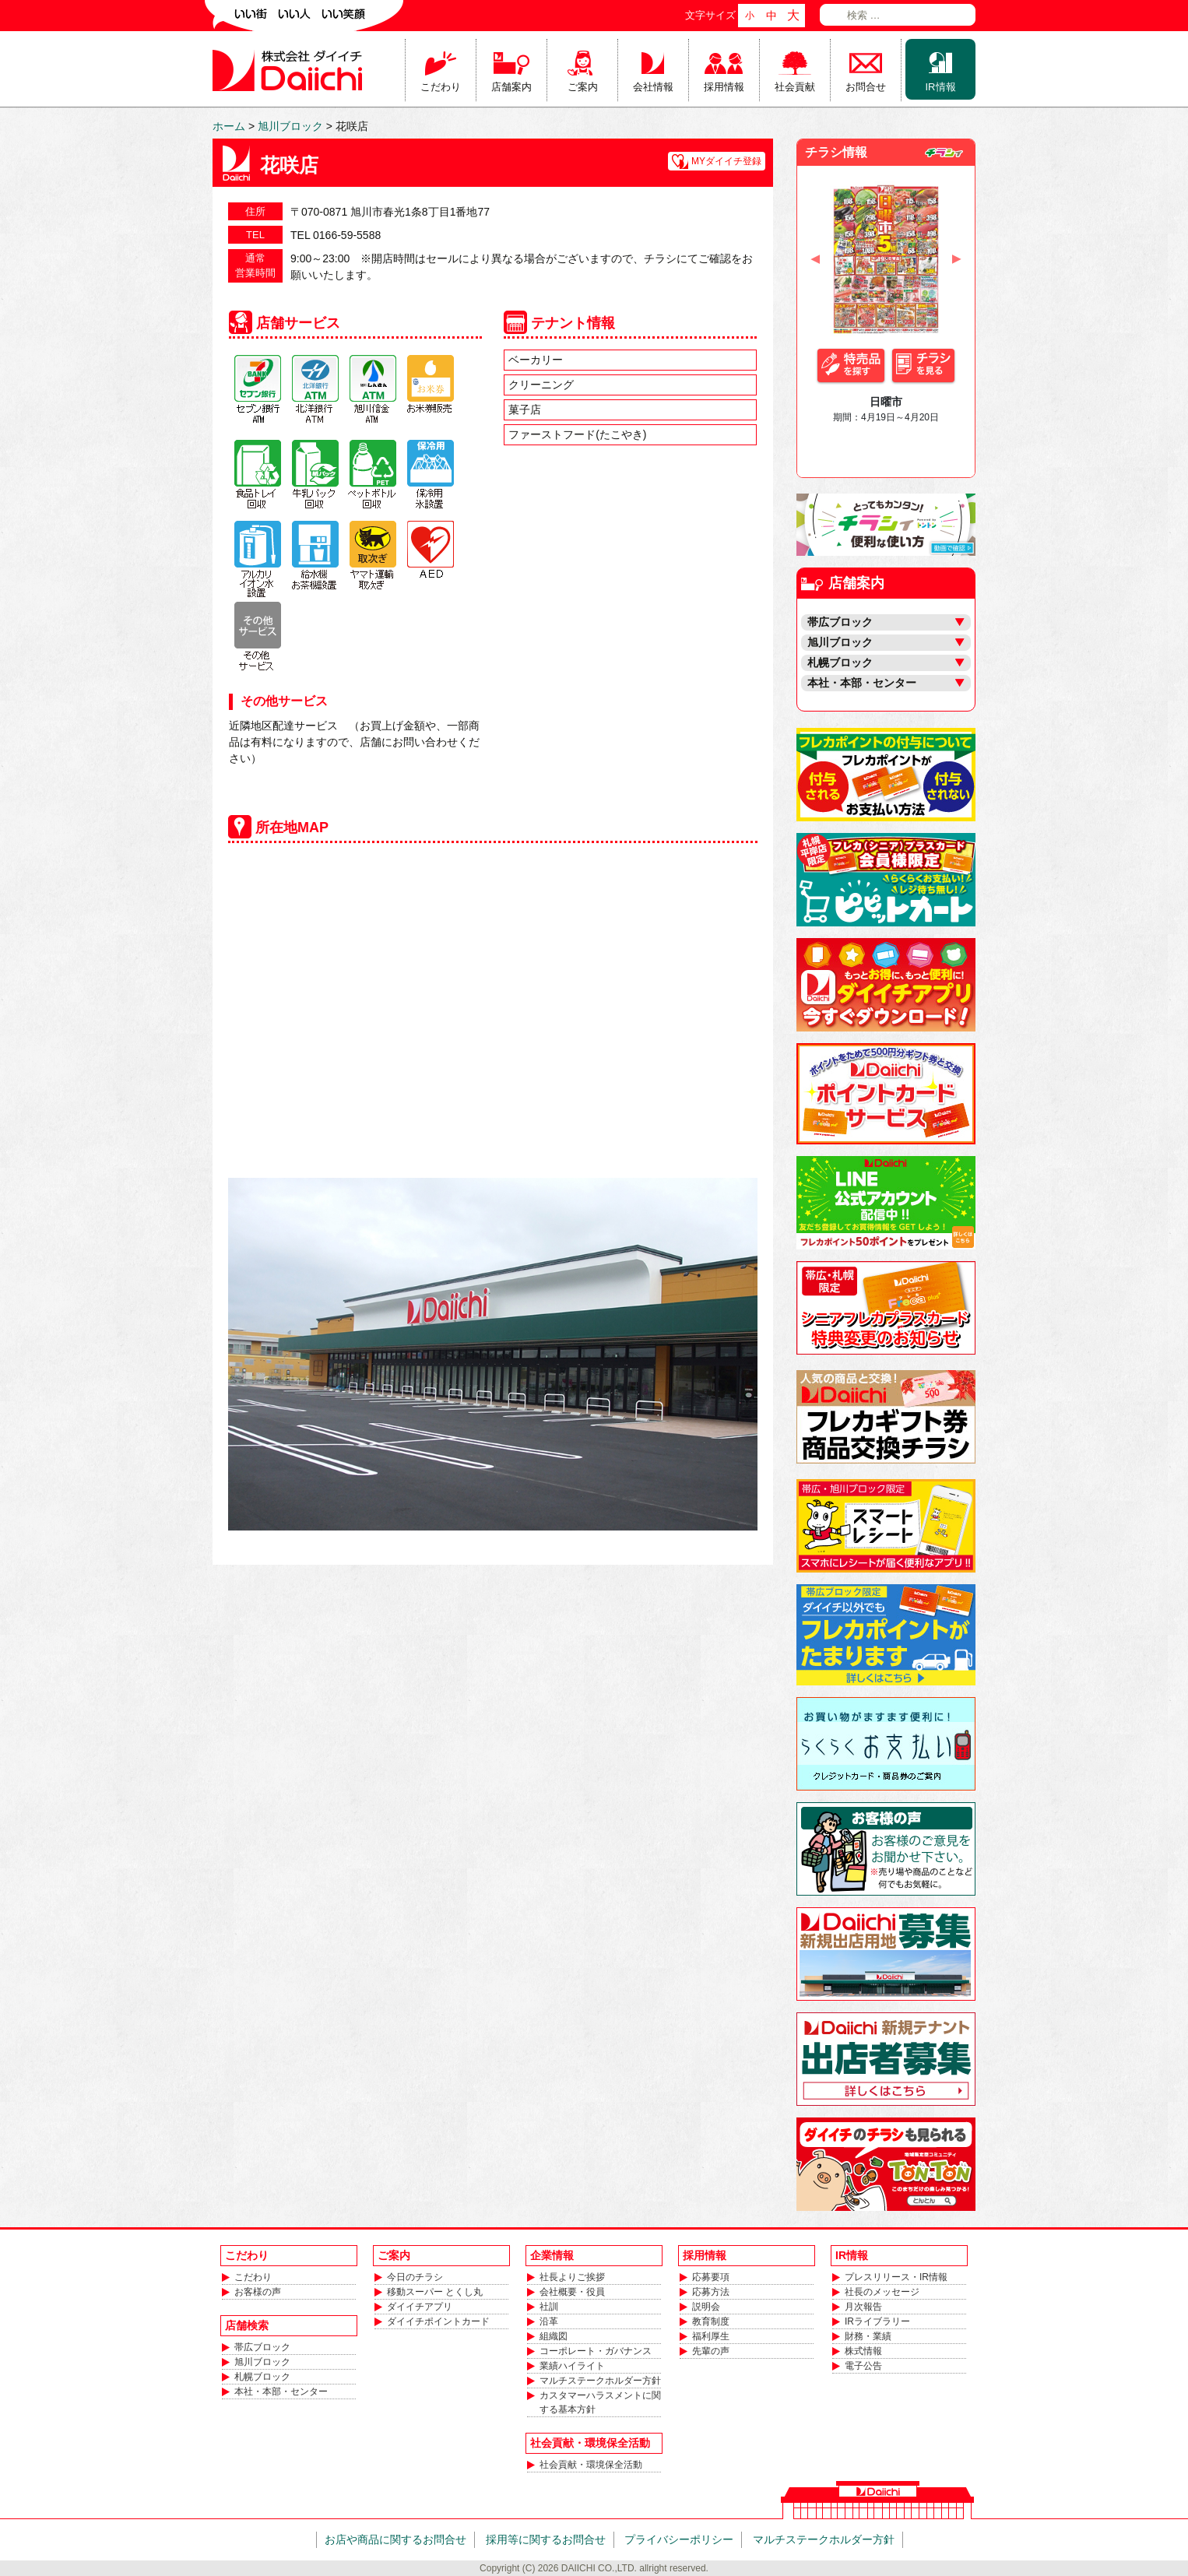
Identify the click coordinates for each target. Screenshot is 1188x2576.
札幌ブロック (262, 2376)
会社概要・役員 (572, 2291)
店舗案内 (511, 87)
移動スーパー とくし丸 (435, 2291)
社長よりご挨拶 (572, 2277)
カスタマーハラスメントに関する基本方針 (600, 2402)
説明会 (706, 2306)
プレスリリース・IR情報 (896, 2277)
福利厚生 (710, 2336)
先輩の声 (710, 2351)
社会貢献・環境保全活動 (591, 2464)
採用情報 (724, 87)
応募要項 (710, 2277)
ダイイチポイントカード (438, 2321)
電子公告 (863, 2365)
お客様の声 (257, 2291)
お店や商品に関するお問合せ (395, 2539)
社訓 (549, 2306)
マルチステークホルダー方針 (600, 2380)
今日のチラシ (415, 2277)
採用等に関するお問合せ (546, 2539)
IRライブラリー (877, 2321)
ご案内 (583, 87)
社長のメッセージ (882, 2291)
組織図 (554, 2336)
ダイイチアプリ (419, 2306)
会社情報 (653, 87)
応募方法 (710, 2291)
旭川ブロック (262, 2361)
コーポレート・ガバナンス (596, 2351)
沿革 (549, 2321)
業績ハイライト (572, 2365)
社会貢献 (795, 87)
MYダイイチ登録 (726, 161)
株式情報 (863, 2351)
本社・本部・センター (281, 2391)
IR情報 (941, 87)
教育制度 (710, 2321)
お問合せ (865, 87)
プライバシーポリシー (678, 2539)
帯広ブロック (262, 2347)
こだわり (440, 87)
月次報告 (863, 2306)
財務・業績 (868, 2336)
